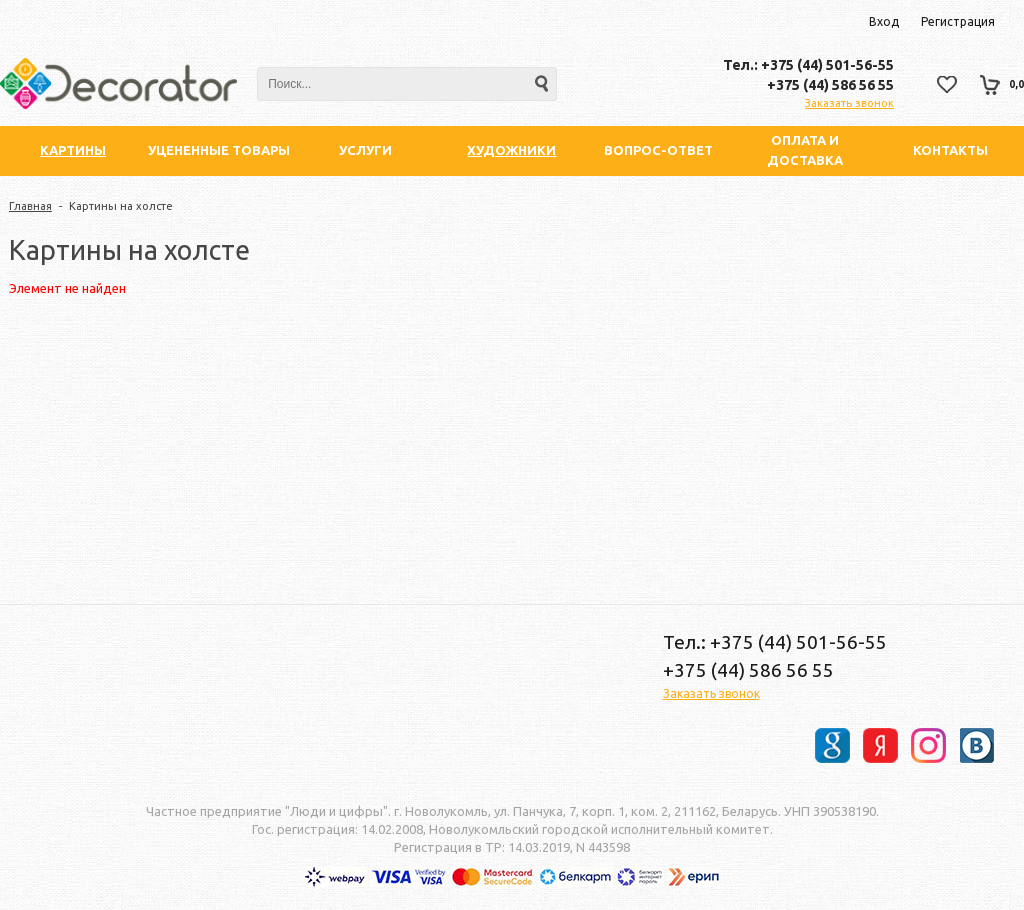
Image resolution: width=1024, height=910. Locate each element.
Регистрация (958, 21)
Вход (884, 21)
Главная (30, 206)
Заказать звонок (849, 103)
